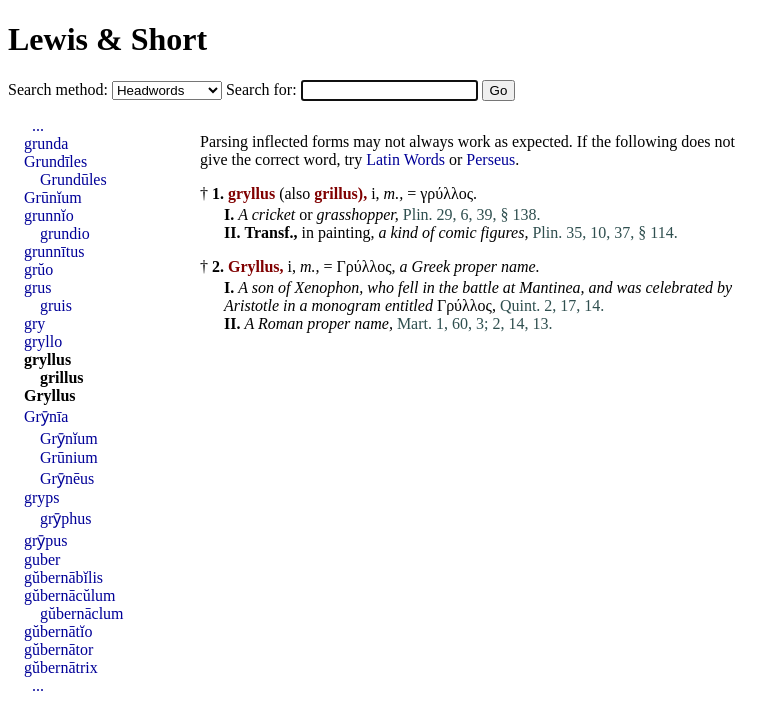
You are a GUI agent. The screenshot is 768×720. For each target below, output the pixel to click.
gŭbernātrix (61, 667)
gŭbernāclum (82, 613)
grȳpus (46, 540)
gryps (42, 497)
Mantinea (549, 287)
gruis (56, 305)
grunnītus (54, 251)
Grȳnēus (67, 478)
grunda (46, 143)
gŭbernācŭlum (70, 595)
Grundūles (73, 179)
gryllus (47, 359)
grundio (65, 233)
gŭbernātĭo (58, 631)
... (38, 125)
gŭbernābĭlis (63, 577)
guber (42, 559)
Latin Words (405, 159)
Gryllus (50, 395)
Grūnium (69, 457)
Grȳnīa (46, 416)
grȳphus (66, 518)
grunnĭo (49, 215)
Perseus (490, 159)
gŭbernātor (58, 649)
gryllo (43, 341)
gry (34, 323)
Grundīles (55, 161)
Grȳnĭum (69, 438)
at (509, 287)
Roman (280, 323)
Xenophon (326, 287)
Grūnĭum (53, 197)
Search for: (263, 89)
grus (38, 287)
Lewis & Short (107, 39)
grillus (62, 377)
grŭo (38, 269)
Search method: (60, 89)
